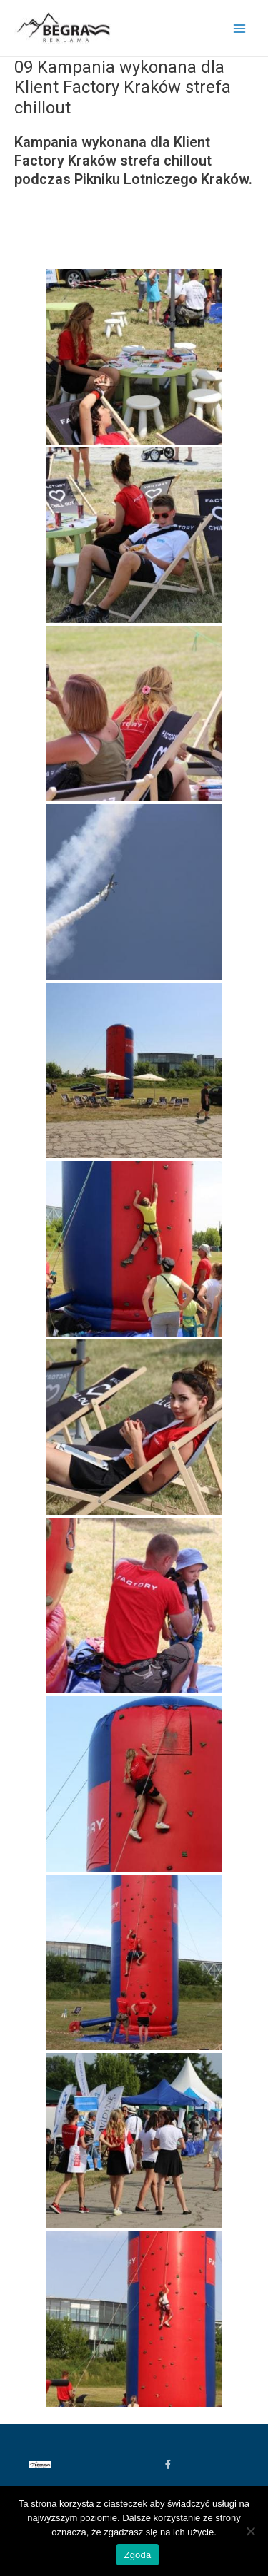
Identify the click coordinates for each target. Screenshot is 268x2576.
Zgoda (137, 2555)
